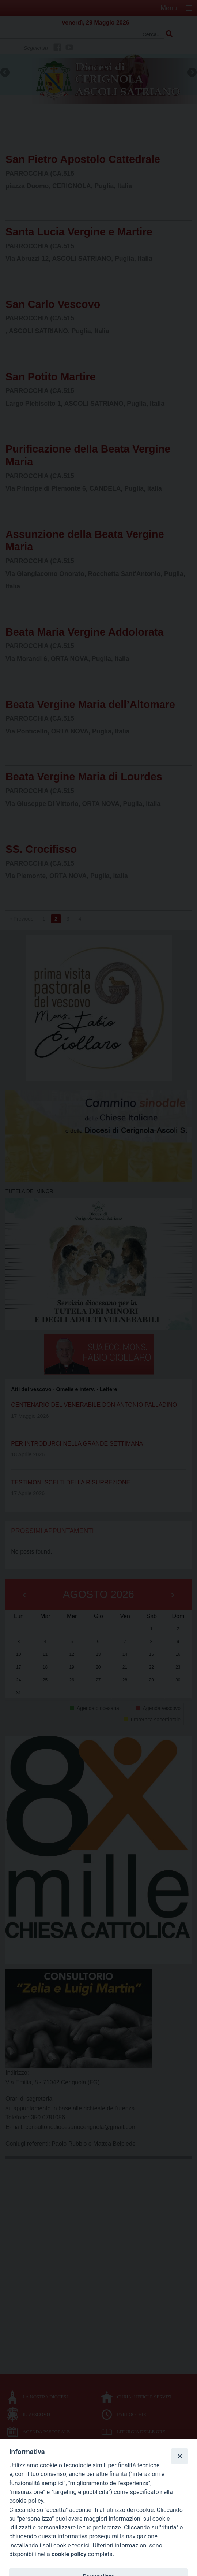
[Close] (179, 2456)
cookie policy (69, 2554)
